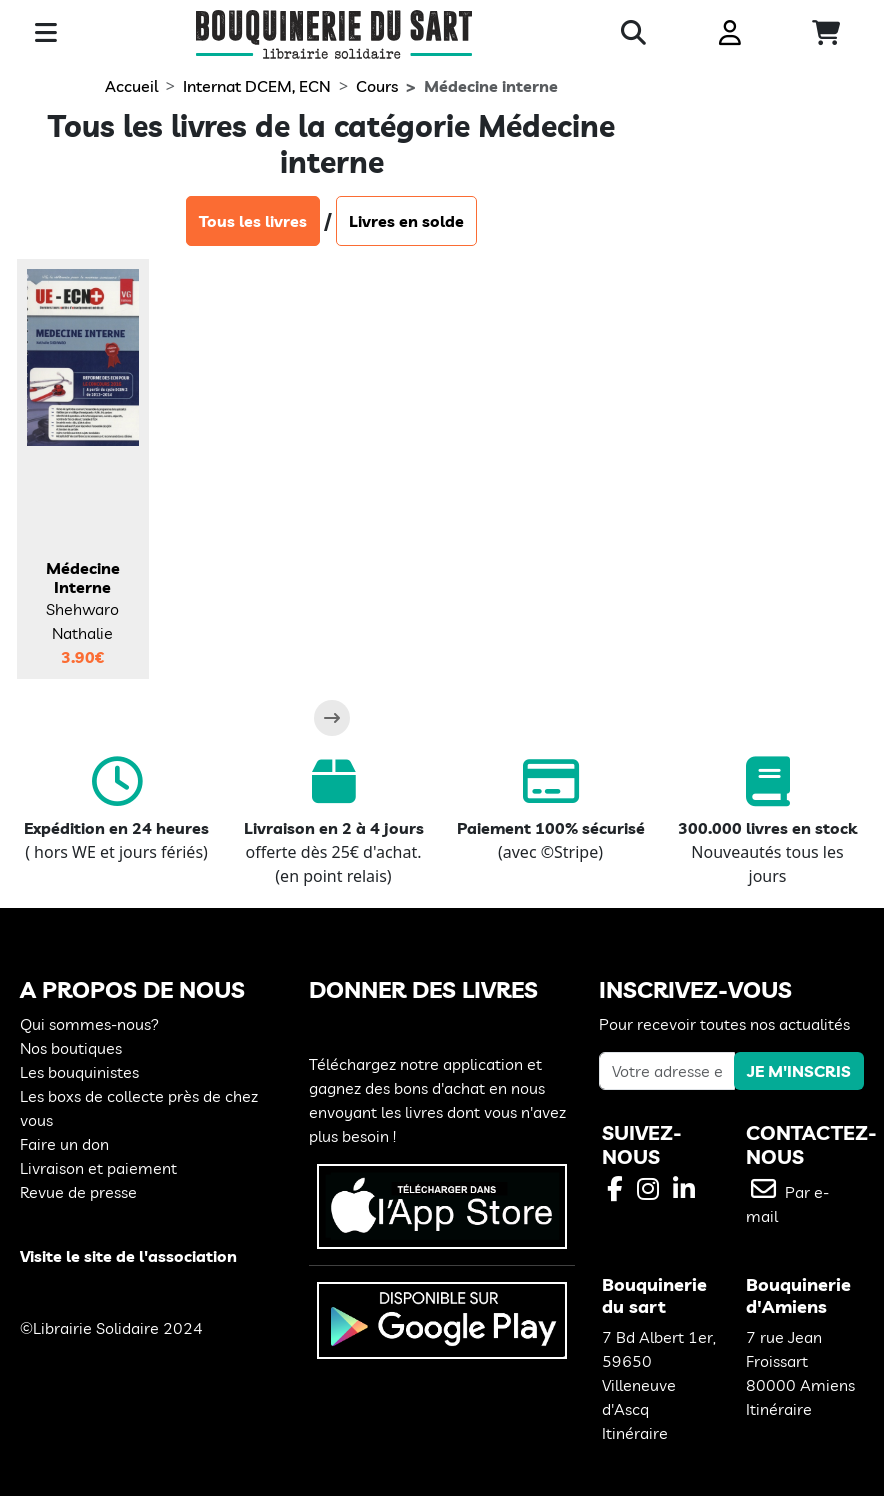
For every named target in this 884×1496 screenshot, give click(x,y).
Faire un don (64, 1144)
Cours (377, 86)
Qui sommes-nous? (89, 1024)
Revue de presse (78, 1192)
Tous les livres (253, 221)
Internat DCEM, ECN (257, 86)
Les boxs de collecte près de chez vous (139, 1108)
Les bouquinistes (79, 1072)
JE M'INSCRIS (799, 1071)
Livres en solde (406, 221)
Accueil (131, 86)
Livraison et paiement (98, 1168)
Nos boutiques (71, 1048)
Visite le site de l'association (128, 1256)
